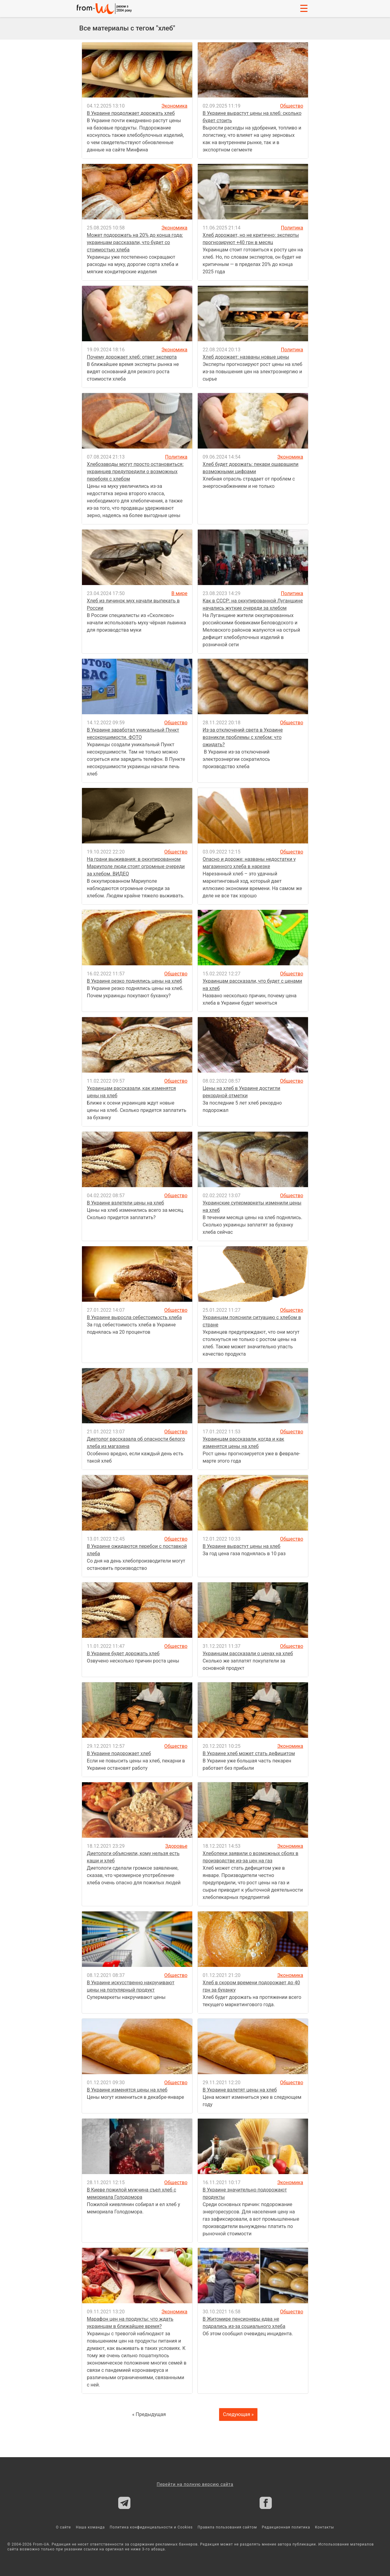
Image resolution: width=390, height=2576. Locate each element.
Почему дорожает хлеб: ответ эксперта (132, 357)
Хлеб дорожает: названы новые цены (246, 357)
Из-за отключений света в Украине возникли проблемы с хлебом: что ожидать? (243, 737)
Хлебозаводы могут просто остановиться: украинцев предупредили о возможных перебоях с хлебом (135, 471)
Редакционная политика (286, 2527)
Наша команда (90, 2527)
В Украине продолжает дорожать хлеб (131, 113)
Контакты (324, 2527)
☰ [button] (304, 8)
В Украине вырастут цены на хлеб (241, 1546)
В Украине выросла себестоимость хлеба (134, 1317)
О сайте (63, 2527)
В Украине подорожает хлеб (119, 1753)
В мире (179, 593)
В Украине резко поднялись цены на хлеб (134, 981)
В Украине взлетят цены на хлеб (240, 2090)
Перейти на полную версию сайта (195, 2484)
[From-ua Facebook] (265, 2503)
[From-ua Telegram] (124, 2503)
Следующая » (238, 2414)
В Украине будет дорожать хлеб (123, 1653)
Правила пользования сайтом (227, 2527)
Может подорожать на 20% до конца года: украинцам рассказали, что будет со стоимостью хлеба (135, 242)
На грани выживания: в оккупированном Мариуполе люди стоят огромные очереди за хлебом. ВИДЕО (136, 866)
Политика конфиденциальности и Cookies (151, 2527)
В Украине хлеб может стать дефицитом (249, 1753)
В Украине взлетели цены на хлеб (125, 1203)
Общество (291, 106)
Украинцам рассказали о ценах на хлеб (248, 1653)
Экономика (174, 106)
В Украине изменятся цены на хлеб (127, 2090)
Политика (292, 228)
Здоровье (176, 1846)
